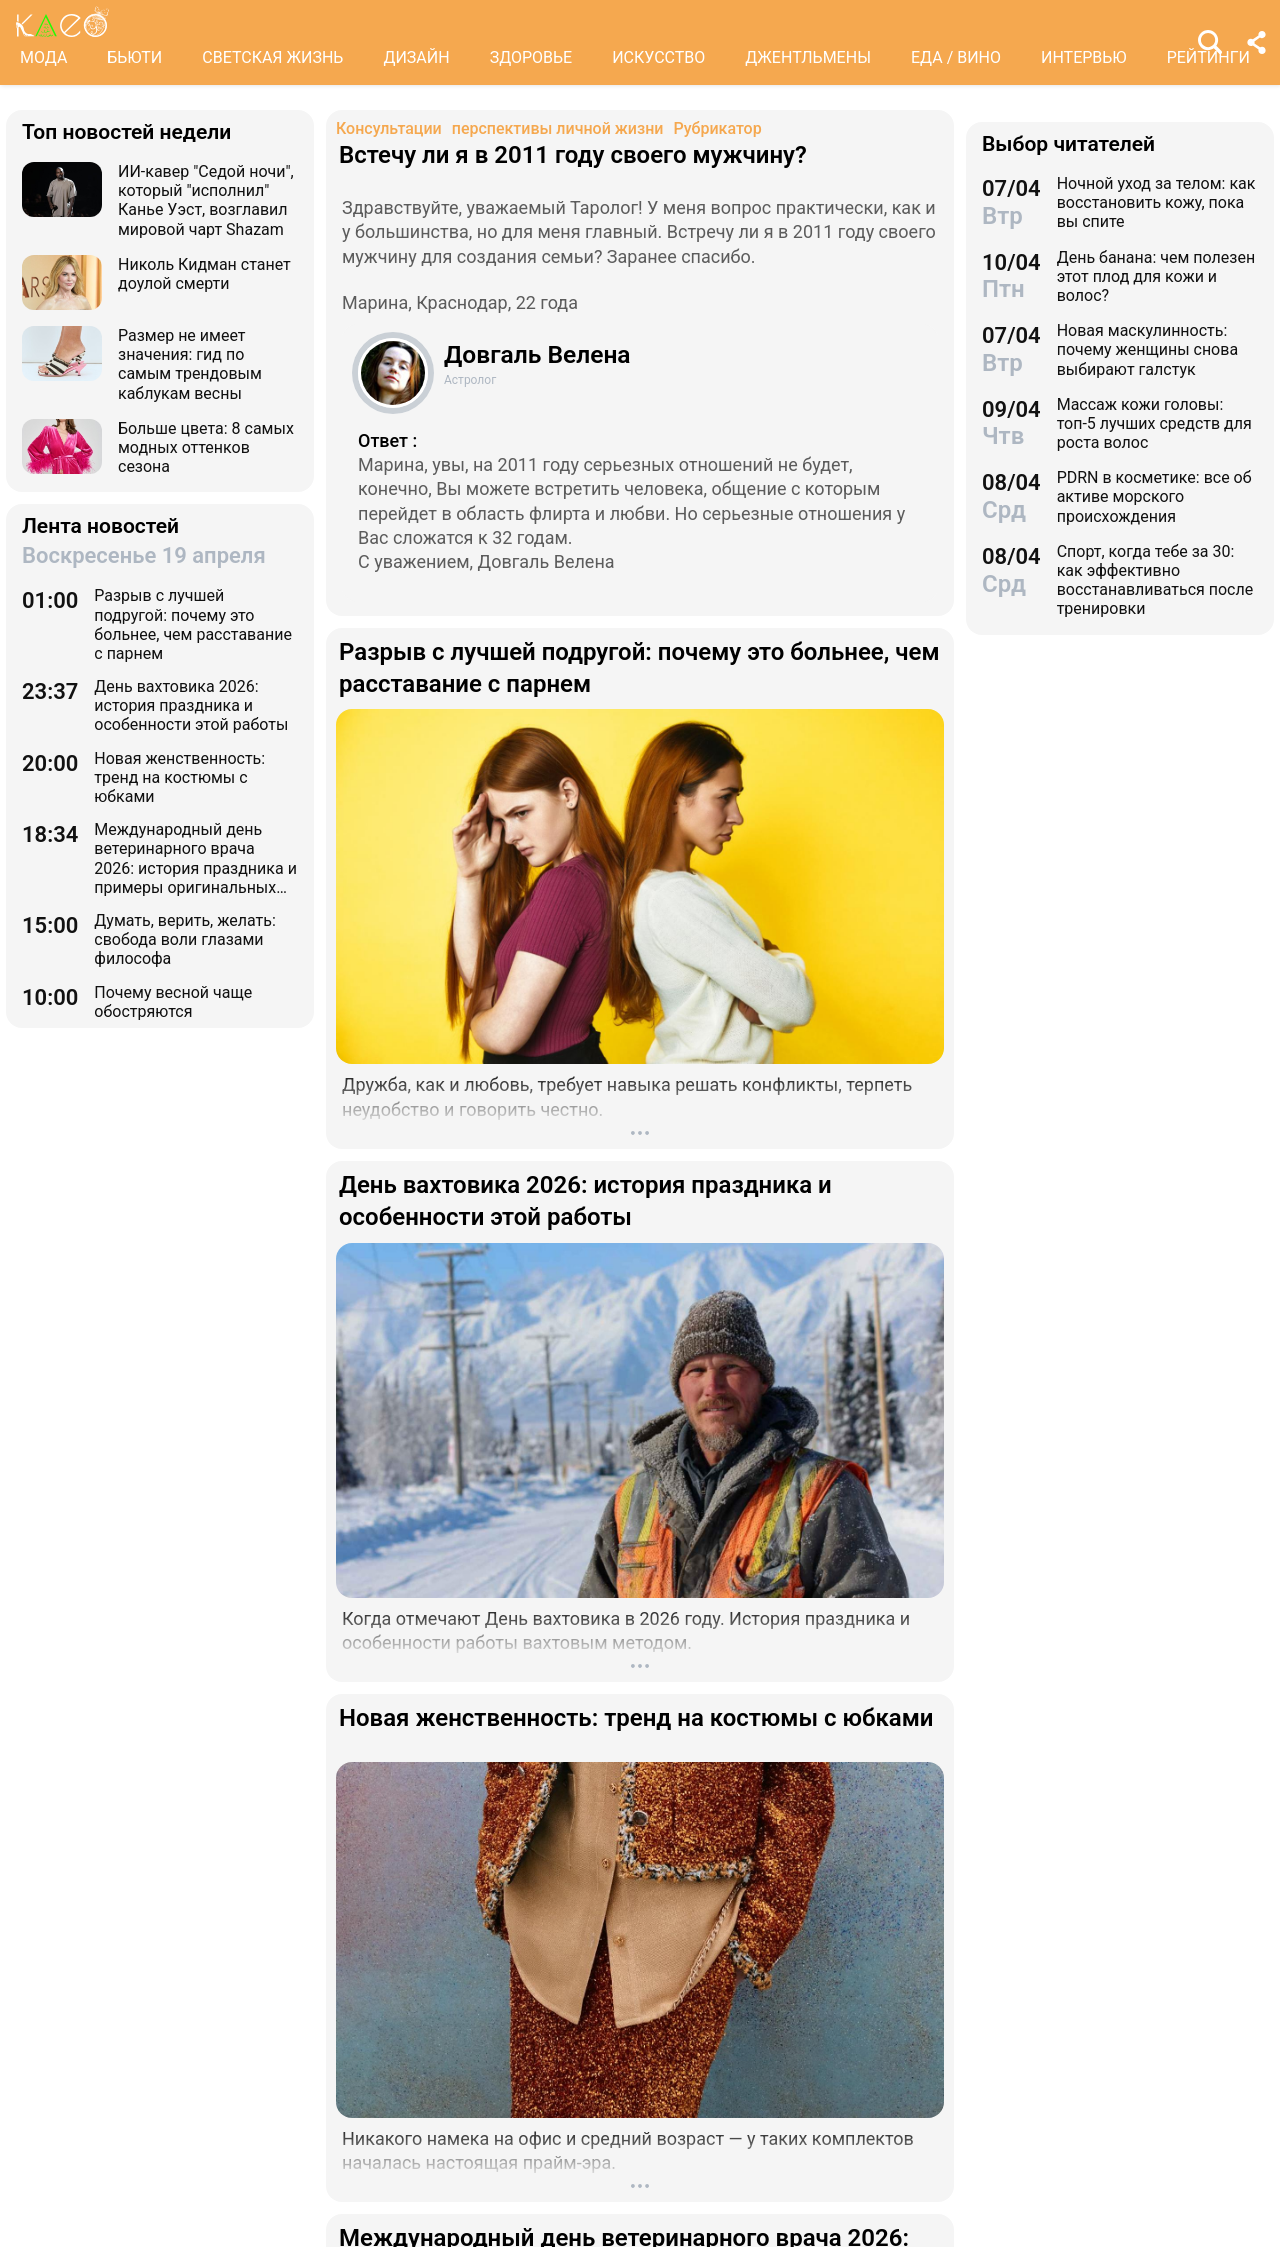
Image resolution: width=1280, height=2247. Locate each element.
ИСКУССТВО (658, 57)
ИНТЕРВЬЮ (1084, 57)
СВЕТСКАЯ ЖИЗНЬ (272, 57)
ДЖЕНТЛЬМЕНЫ (808, 57)
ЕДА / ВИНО (956, 57)
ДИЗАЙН (416, 57)
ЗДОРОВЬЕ (531, 57)
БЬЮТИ (134, 57)
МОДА (43, 57)
